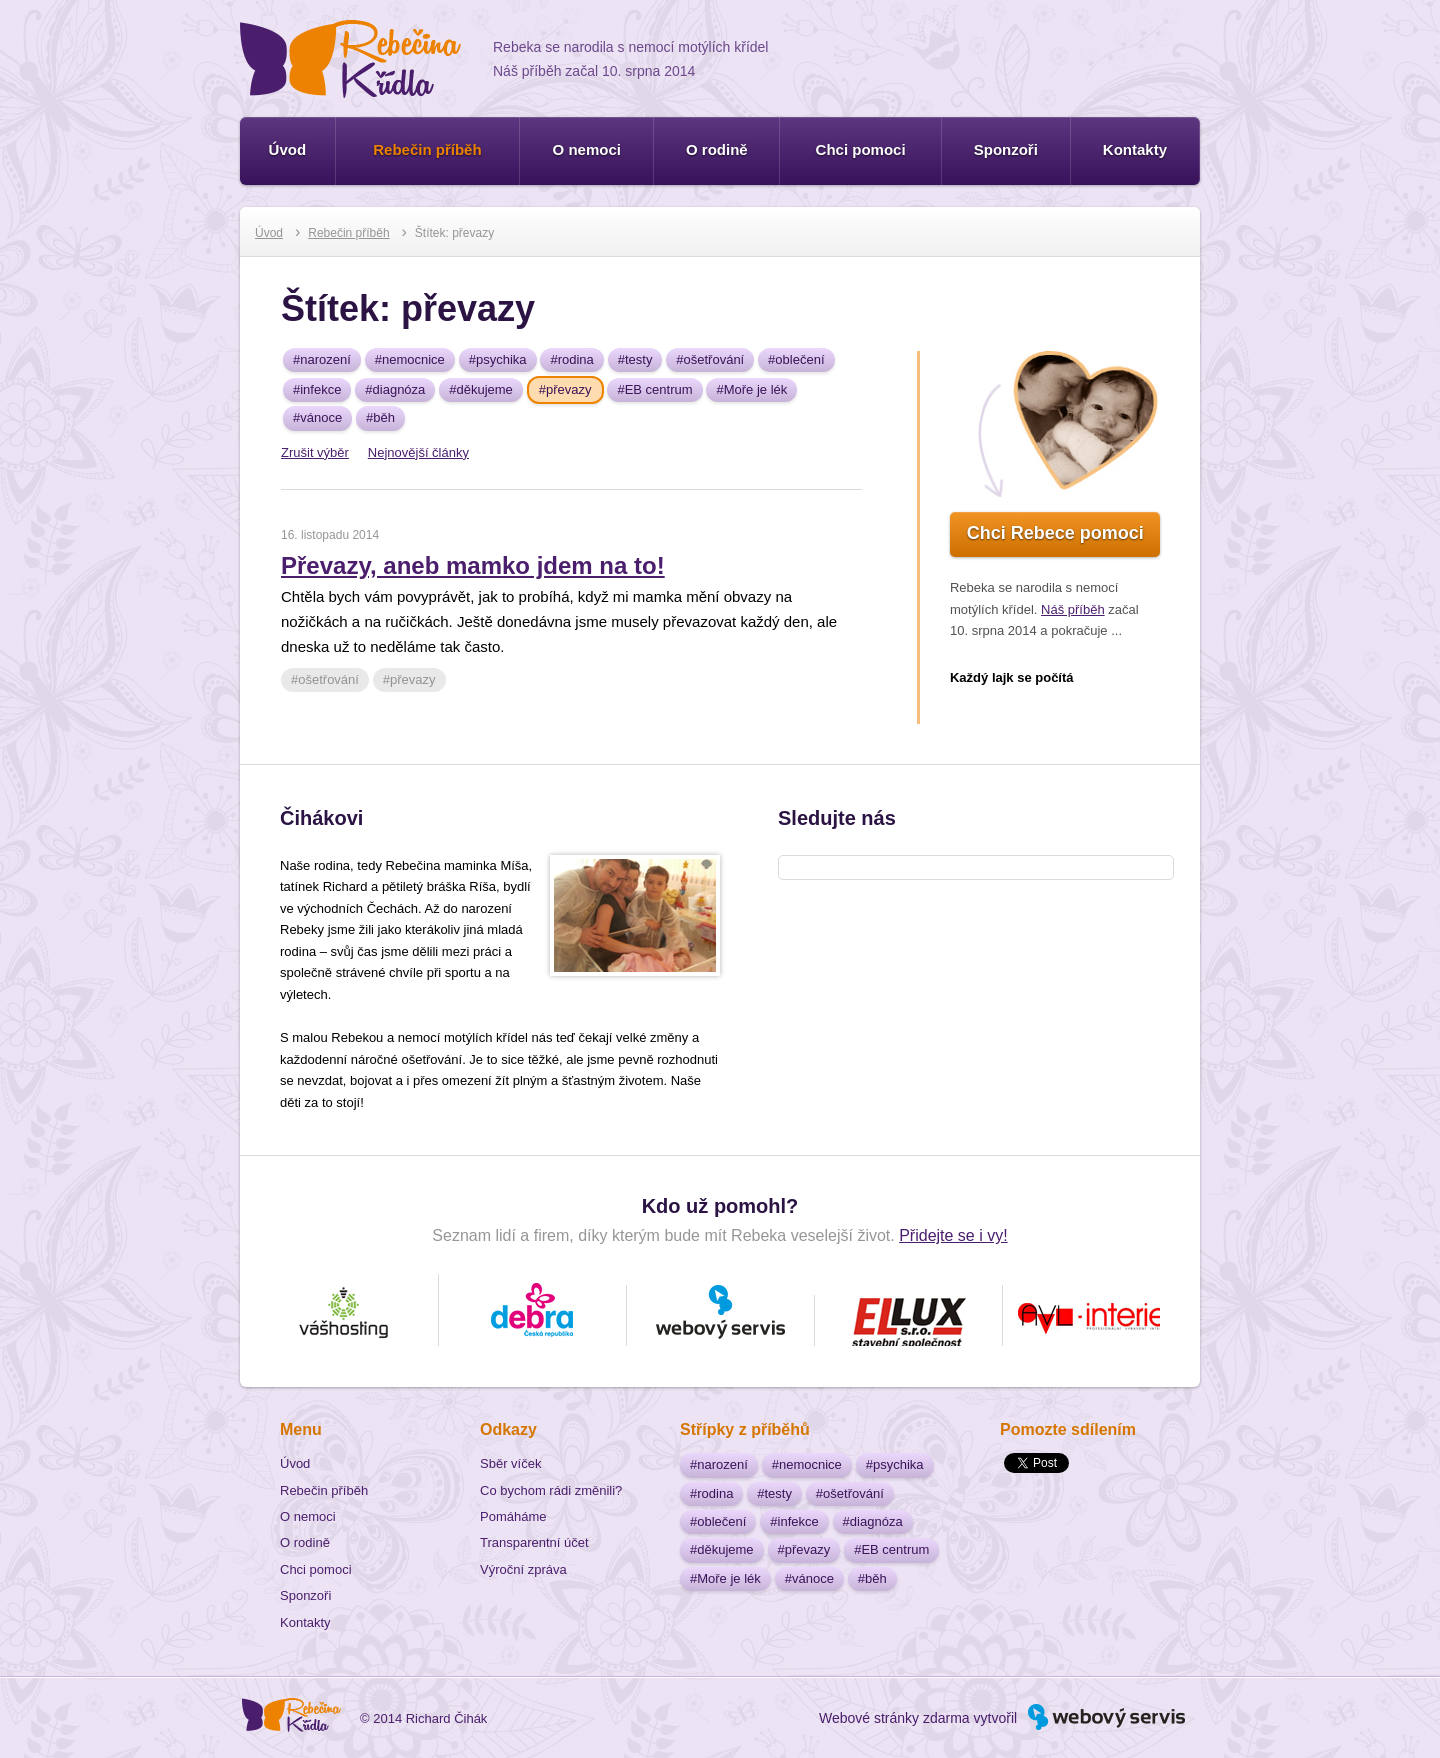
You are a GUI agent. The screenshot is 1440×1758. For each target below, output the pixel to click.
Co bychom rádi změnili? (551, 1490)
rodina (576, 359)
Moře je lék (756, 389)
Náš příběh (1073, 609)
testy (638, 359)
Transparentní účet (534, 1542)
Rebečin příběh (427, 149)
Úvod (288, 149)
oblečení (799, 359)
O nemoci (587, 149)
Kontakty (1135, 149)
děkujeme (484, 389)
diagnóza (399, 389)
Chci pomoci (861, 149)
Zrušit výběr (315, 452)
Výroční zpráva (523, 1569)
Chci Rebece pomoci (1055, 533)
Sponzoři (1006, 149)
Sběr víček (510, 1463)
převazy (569, 389)
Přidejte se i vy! (953, 1235)
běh (384, 417)
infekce (320, 389)
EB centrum (659, 389)
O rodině (717, 149)
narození (325, 359)
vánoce (321, 417)
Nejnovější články (418, 452)
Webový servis (1146, 1707)
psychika (501, 359)
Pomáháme (513, 1516)
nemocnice (413, 359)
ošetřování (714, 359)
